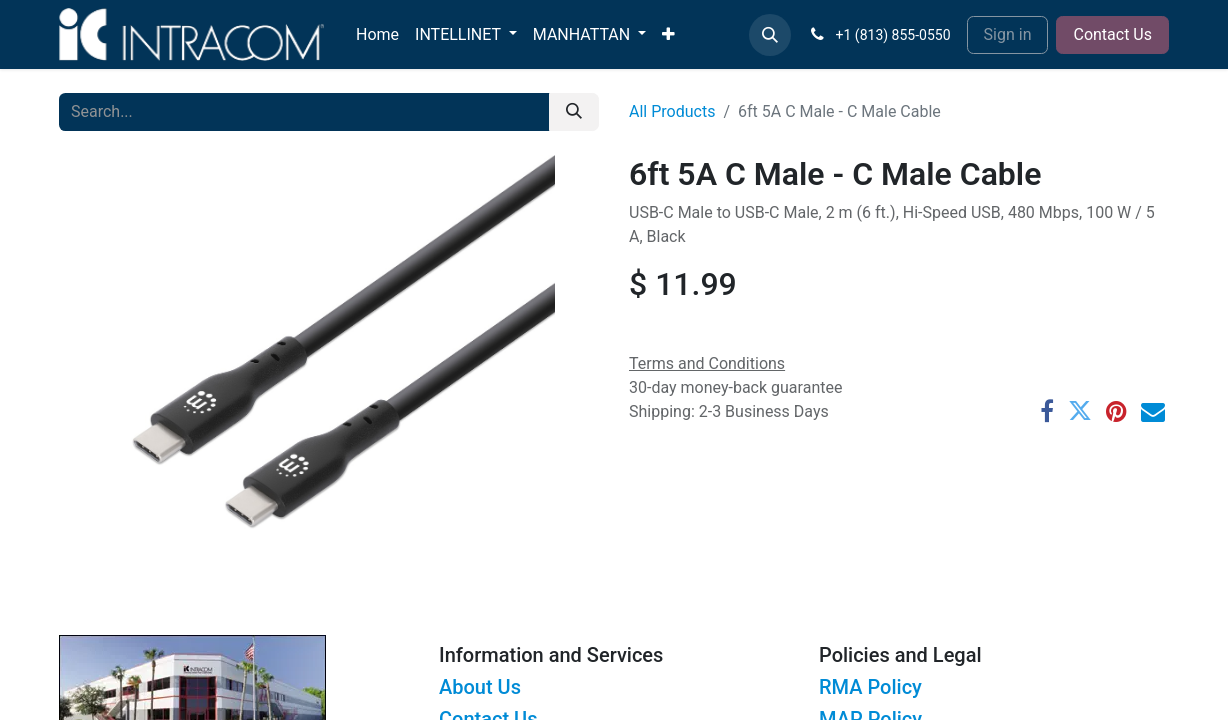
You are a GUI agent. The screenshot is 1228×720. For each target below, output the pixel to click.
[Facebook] (1047, 411)
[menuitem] (377, 35)
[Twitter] (1080, 411)
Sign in (1008, 34)
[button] (770, 35)
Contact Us (1112, 34)
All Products (672, 111)
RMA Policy (870, 687)
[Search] (574, 112)
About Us (480, 687)
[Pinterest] (1116, 411)
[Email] (1153, 411)
